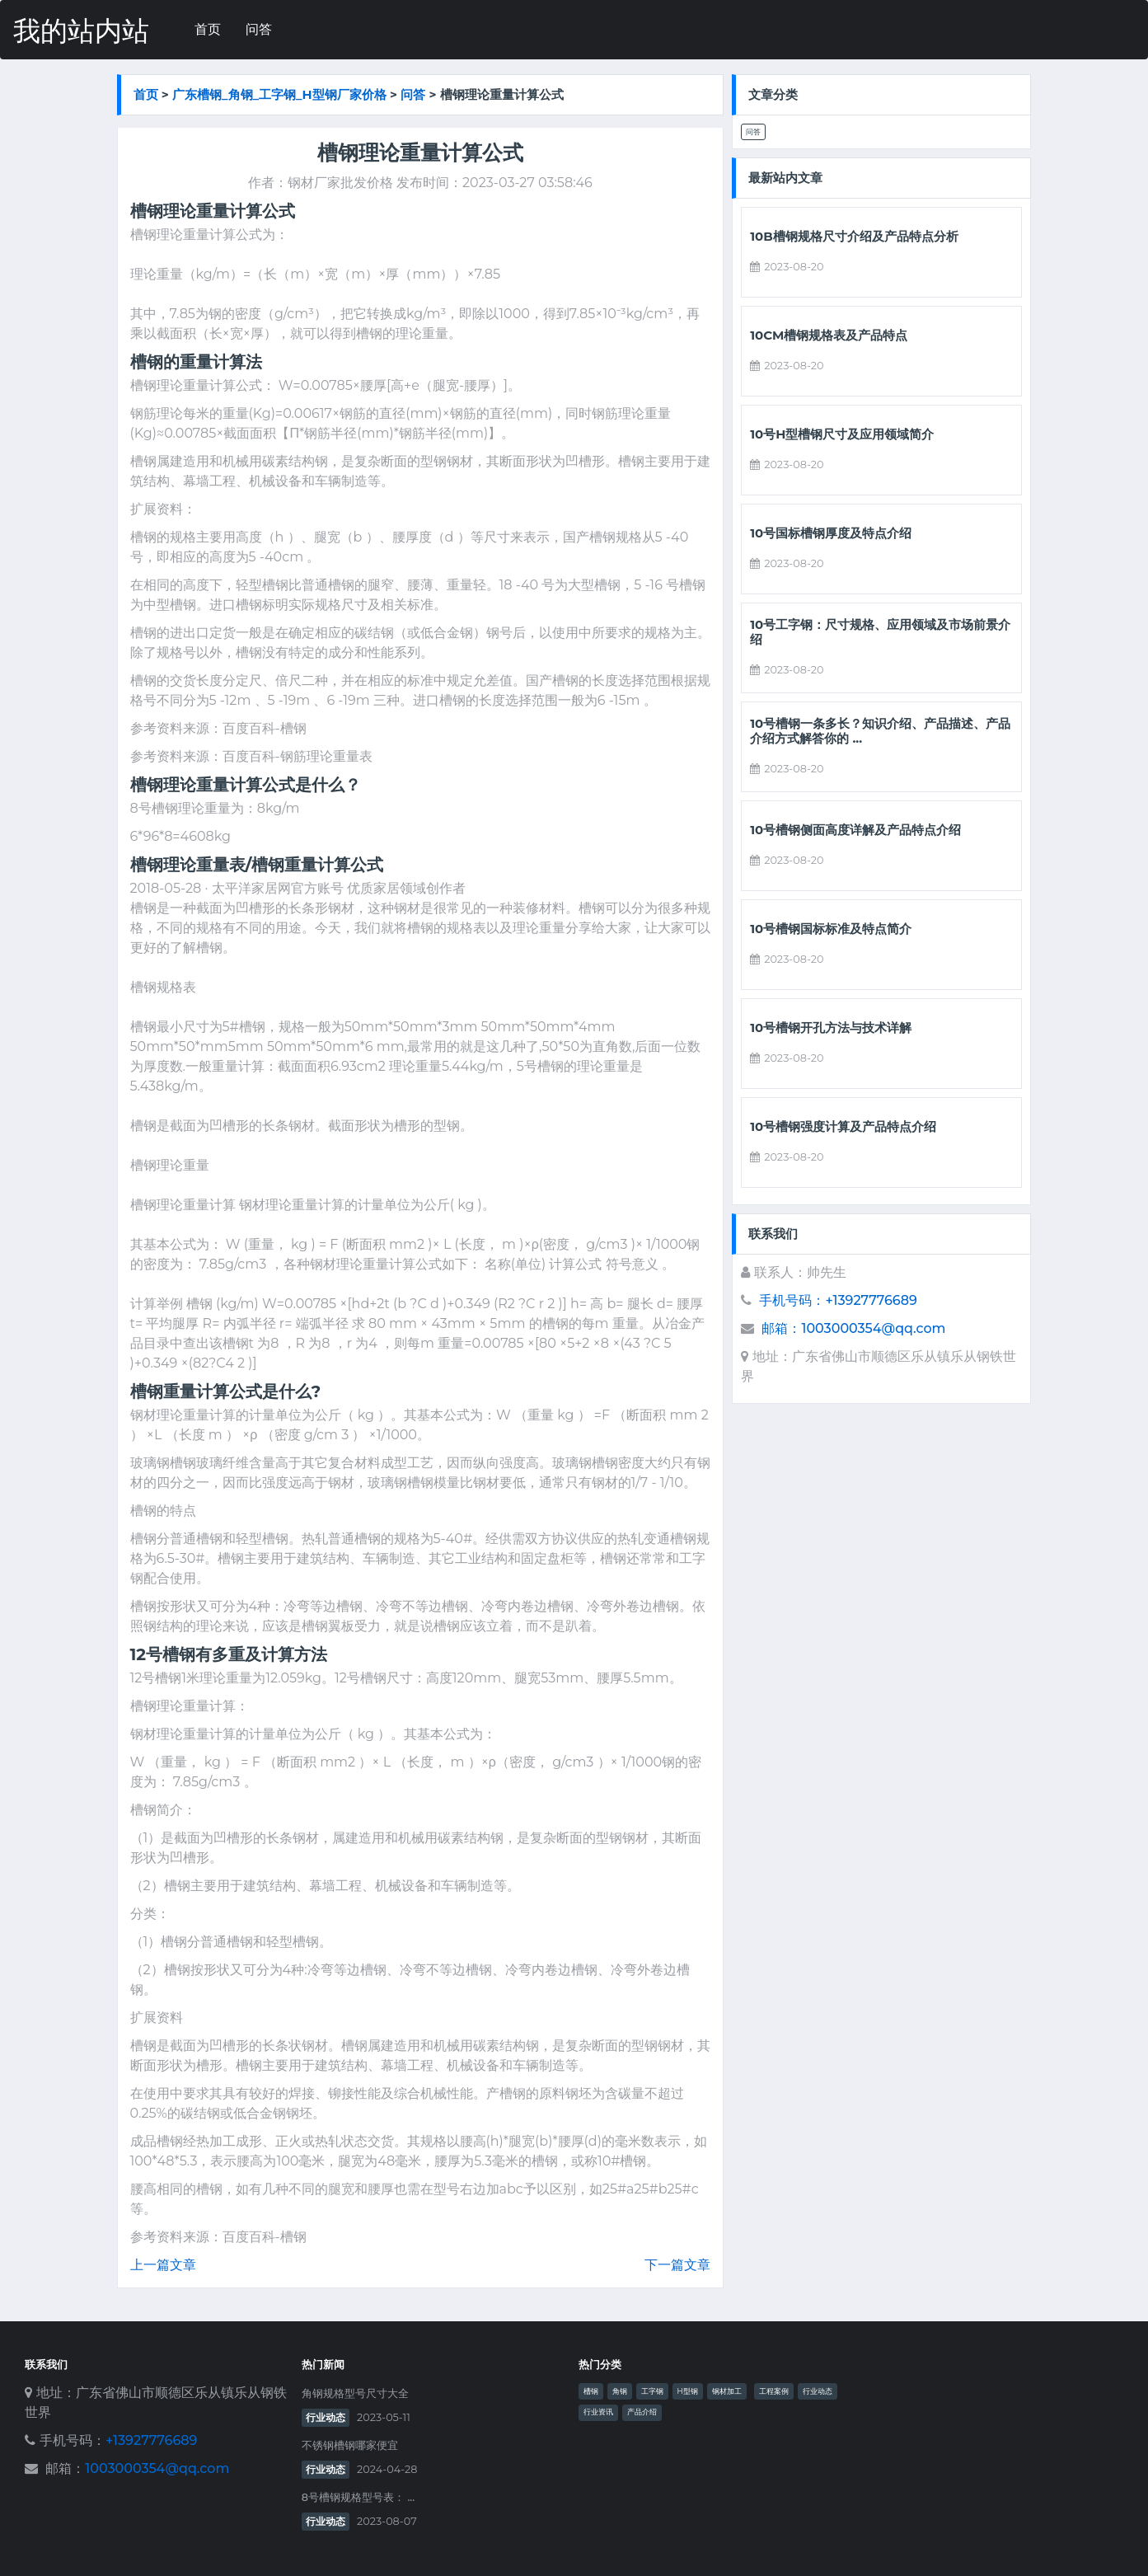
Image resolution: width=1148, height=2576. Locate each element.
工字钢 (652, 2391)
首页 (207, 29)
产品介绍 (642, 2412)
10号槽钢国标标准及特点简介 (830, 929)
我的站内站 (81, 31)
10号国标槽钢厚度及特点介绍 (830, 533)
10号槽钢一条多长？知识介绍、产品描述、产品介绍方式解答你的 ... (880, 731)
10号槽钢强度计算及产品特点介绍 (843, 1126)
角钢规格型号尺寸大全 (355, 2393)
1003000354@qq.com (157, 2468)
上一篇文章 (163, 2265)
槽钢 (590, 2391)
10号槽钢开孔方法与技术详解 (830, 1028)
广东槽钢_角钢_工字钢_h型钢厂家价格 (279, 94)
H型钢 (687, 2391)
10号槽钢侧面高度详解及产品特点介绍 (855, 830)
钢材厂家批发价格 (340, 182)
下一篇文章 (677, 2265)
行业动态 (325, 2417)
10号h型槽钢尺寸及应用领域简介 (842, 434)
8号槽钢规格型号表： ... (358, 2497)
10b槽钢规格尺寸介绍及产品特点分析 (854, 236)
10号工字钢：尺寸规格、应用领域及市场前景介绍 (880, 632)
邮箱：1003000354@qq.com (853, 1328)
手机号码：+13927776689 (837, 1300)
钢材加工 (727, 2391)
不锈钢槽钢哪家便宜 (350, 2445)
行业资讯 (598, 2412)
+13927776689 (151, 2440)
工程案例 (774, 2391)
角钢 (619, 2391)
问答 (259, 29)
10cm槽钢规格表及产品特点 (828, 335)
